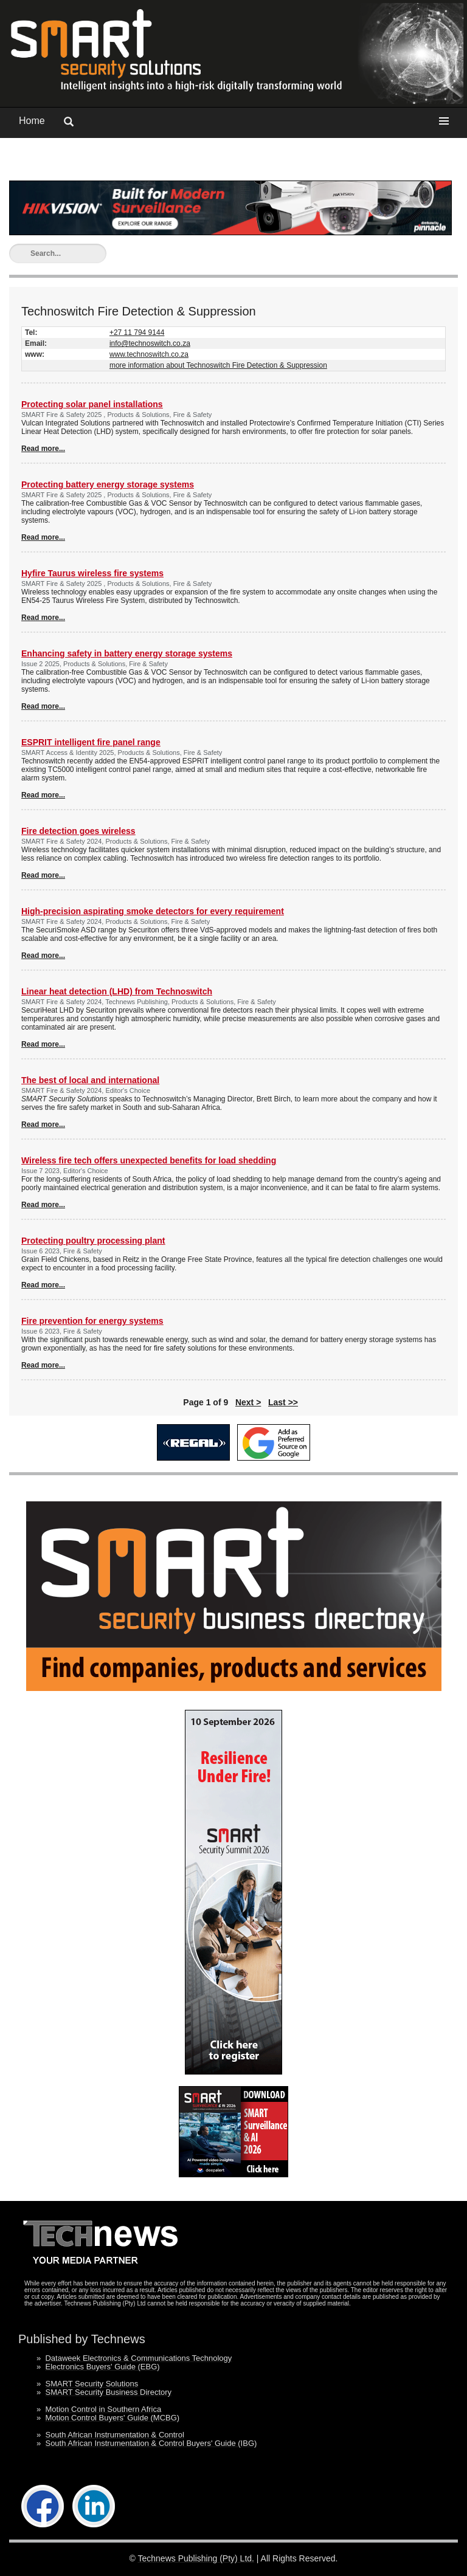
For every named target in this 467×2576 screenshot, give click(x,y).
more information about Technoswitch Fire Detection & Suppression (218, 365)
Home (32, 120)
